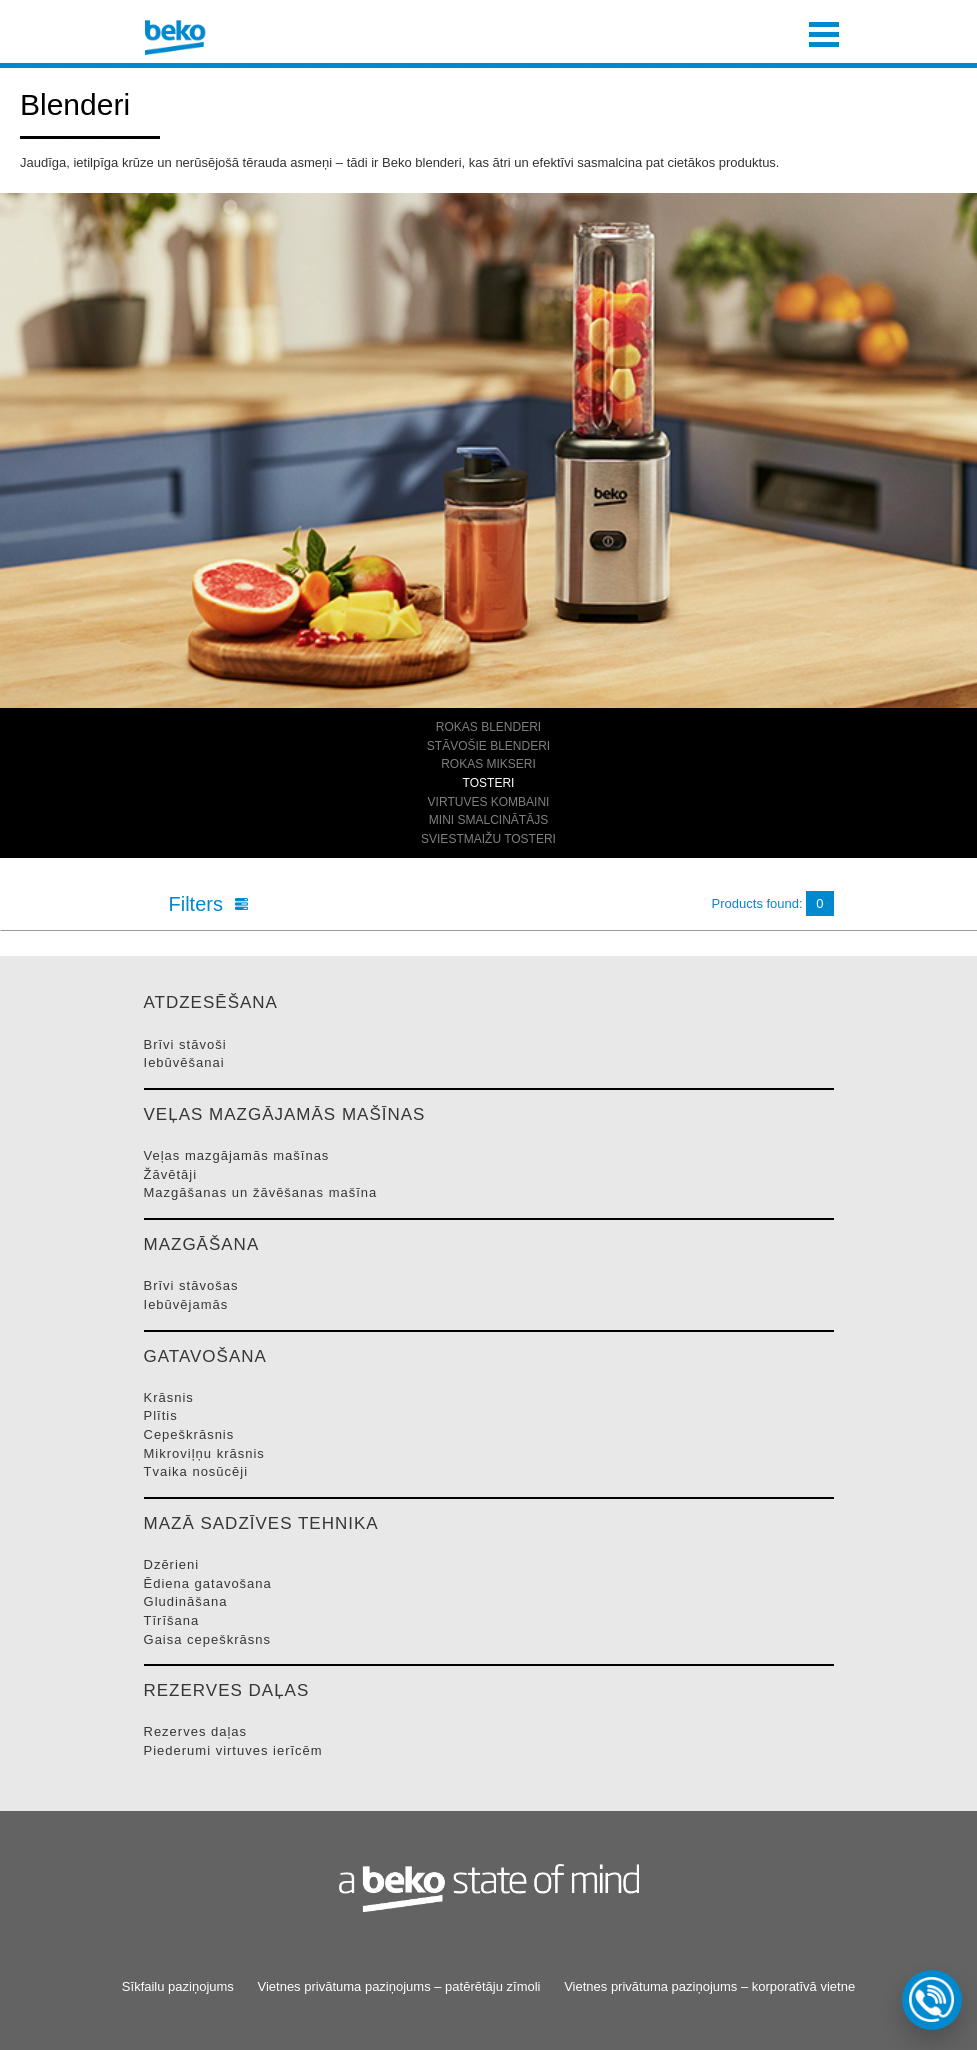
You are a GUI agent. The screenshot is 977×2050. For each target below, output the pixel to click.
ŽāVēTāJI (171, 1174)
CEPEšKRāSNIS (189, 1434)
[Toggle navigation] (824, 32)
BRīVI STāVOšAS (191, 1285)
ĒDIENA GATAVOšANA (208, 1583)
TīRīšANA (172, 1620)
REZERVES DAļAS (196, 1731)
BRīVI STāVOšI (185, 1044)
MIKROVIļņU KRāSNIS (204, 1453)
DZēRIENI (172, 1564)
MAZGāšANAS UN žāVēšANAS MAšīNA (261, 1192)
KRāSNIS (169, 1397)
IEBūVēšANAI (184, 1062)
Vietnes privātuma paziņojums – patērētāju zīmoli (398, 1986)
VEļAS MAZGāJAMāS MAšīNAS (237, 1155)
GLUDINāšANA (186, 1601)
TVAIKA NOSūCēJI (196, 1471)
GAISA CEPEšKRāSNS (208, 1639)
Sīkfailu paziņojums (178, 1986)
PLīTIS (161, 1415)
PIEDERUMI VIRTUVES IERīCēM (233, 1750)
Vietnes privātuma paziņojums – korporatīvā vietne (709, 1986)
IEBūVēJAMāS (186, 1304)
